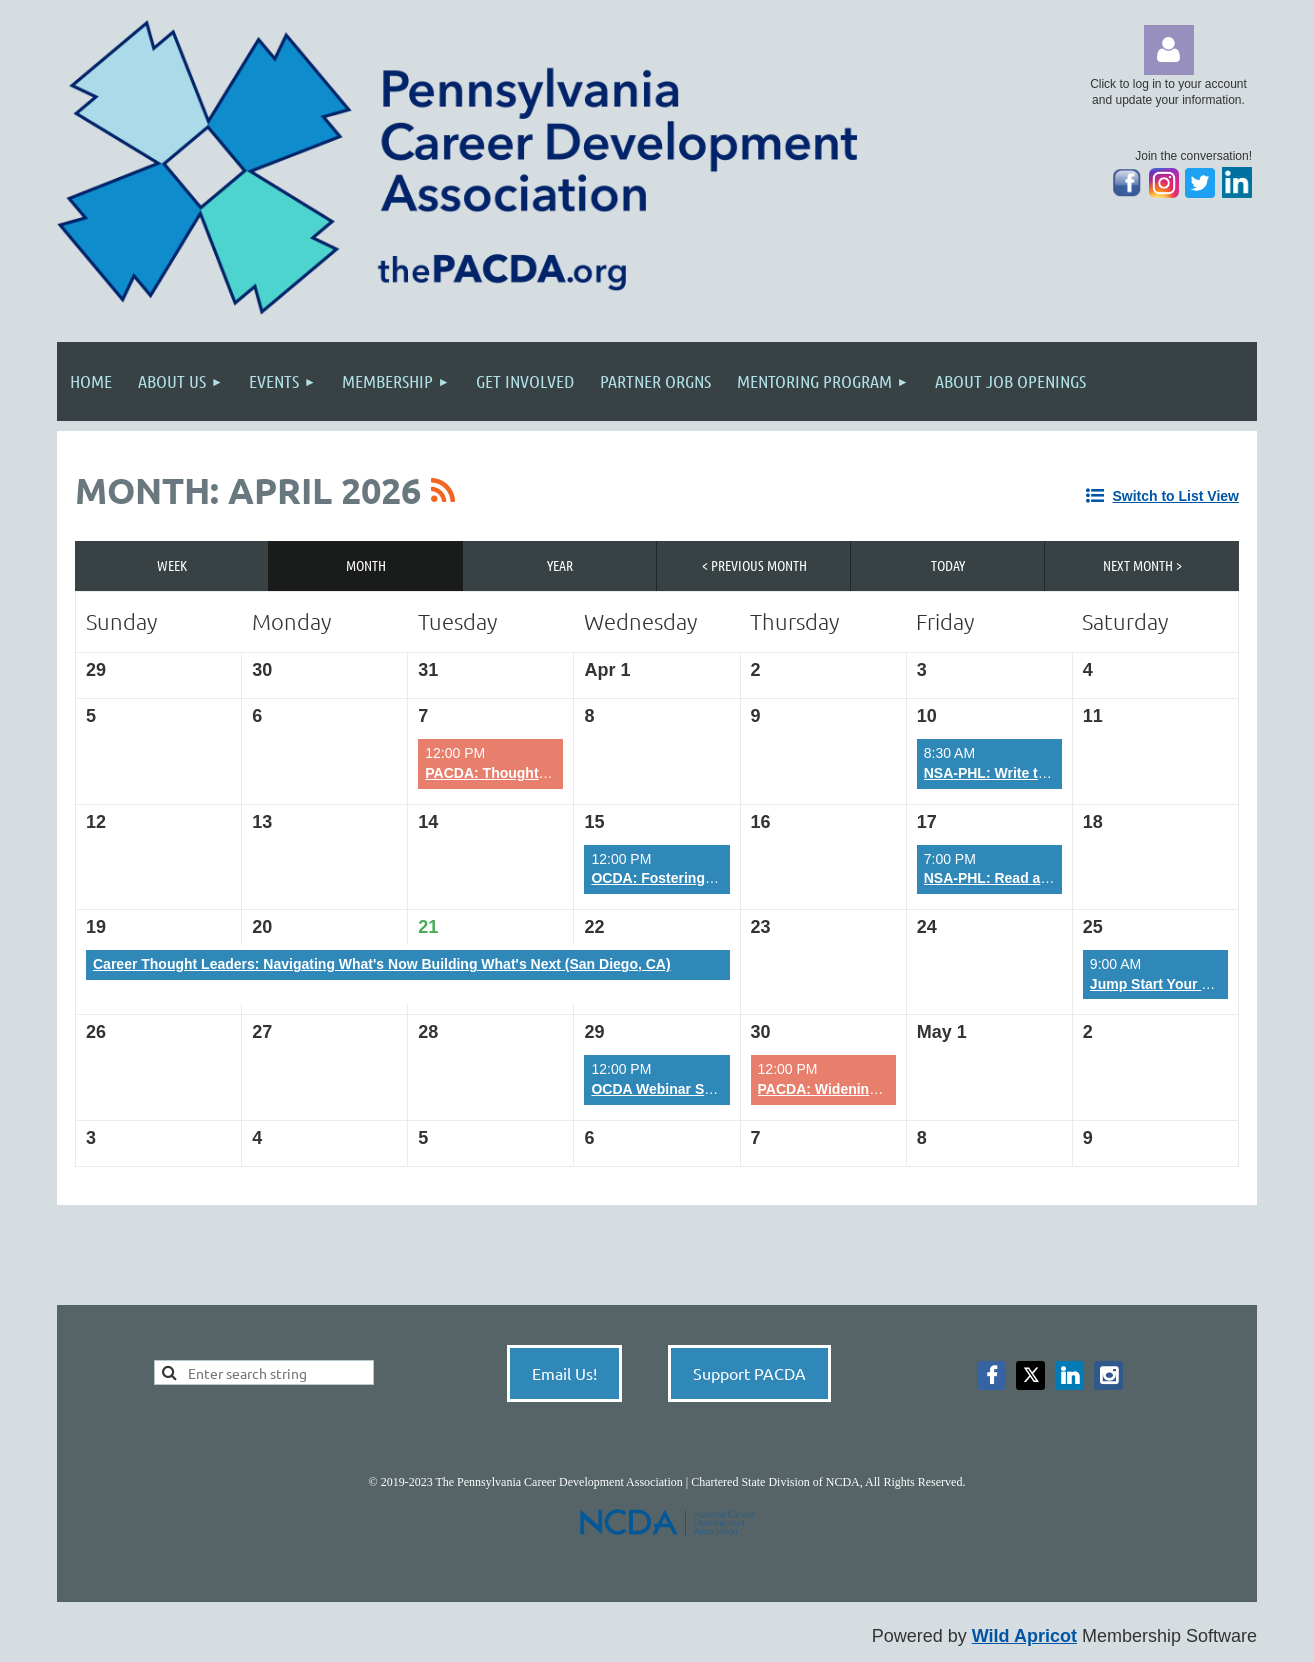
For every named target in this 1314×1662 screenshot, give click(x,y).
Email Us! (564, 1373)
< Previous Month (754, 565)
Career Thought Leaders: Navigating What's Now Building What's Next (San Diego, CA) (382, 964)
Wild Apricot (1024, 1636)
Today (948, 565)
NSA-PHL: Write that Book (1011, 773)
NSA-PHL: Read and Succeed (1021, 878)
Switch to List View (1175, 496)
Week (172, 565)
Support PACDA (749, 1373)
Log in (1169, 50)
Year (560, 565)
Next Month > (1142, 565)
